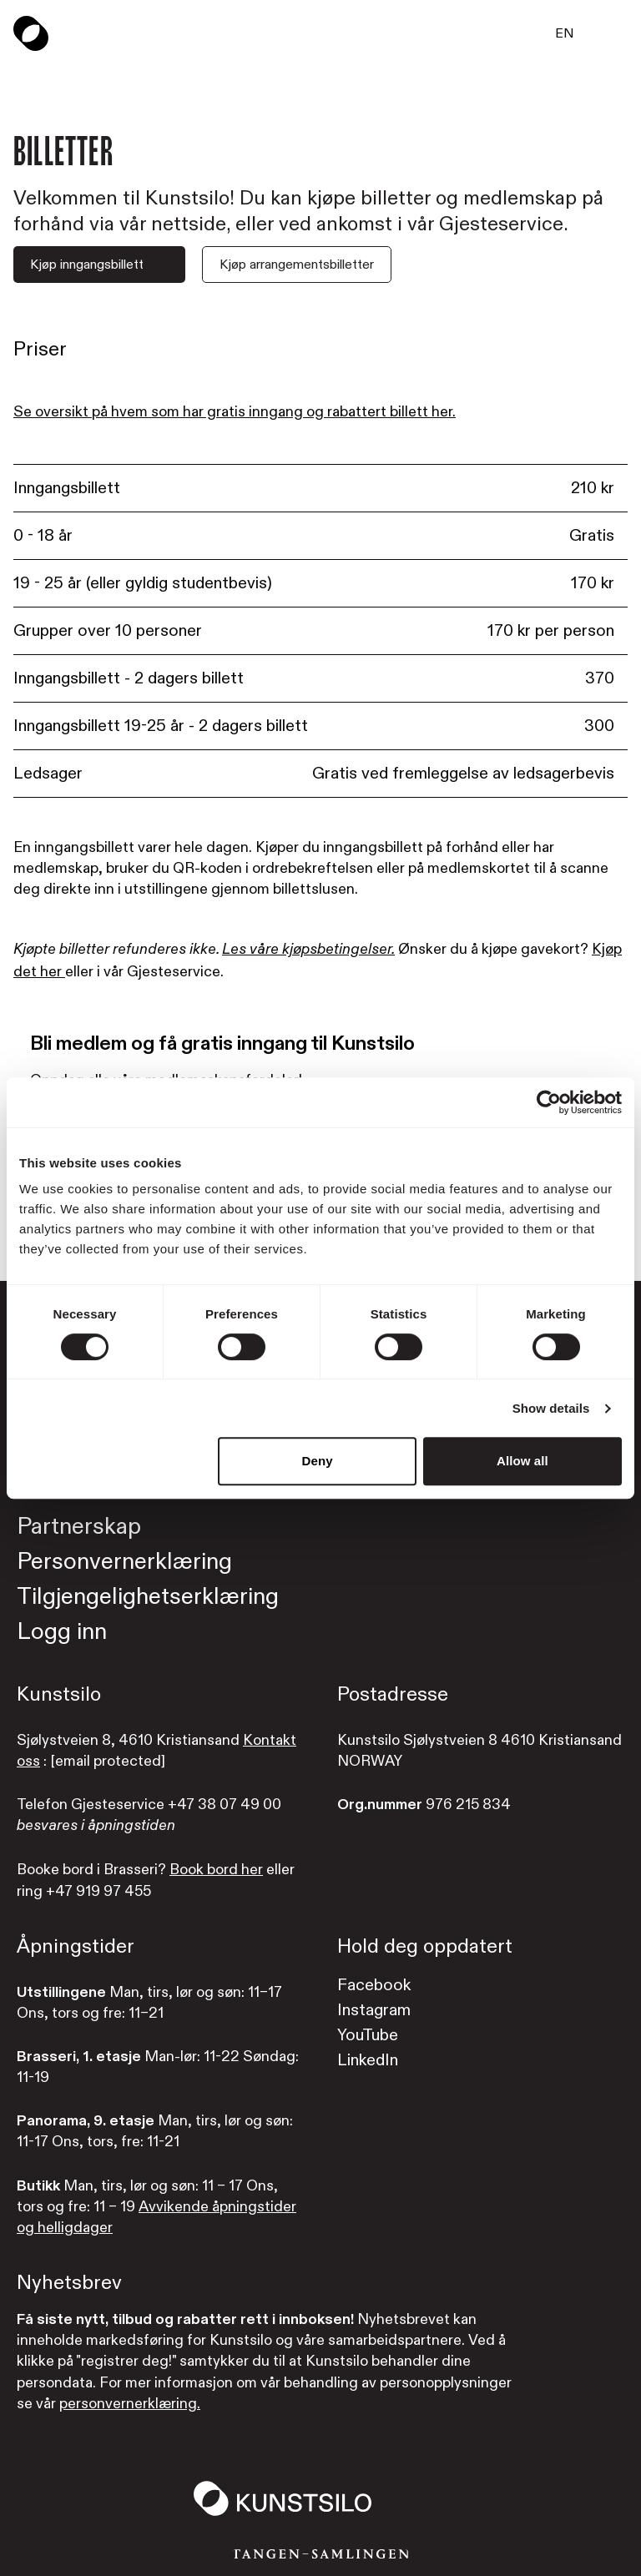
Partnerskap (79, 1526)
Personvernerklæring (124, 1561)
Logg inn (62, 1631)
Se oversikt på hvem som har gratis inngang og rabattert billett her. (234, 411)
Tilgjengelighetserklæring (148, 1596)
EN (564, 33)
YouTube (367, 2034)
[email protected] (107, 1761)
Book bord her (216, 1869)
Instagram (374, 2009)
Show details (551, 1408)
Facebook (374, 1984)
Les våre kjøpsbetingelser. (308, 949)
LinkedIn (367, 2059)
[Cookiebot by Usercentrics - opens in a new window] (549, 1102)
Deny (317, 1461)
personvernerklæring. (129, 2403)
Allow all (522, 1461)
